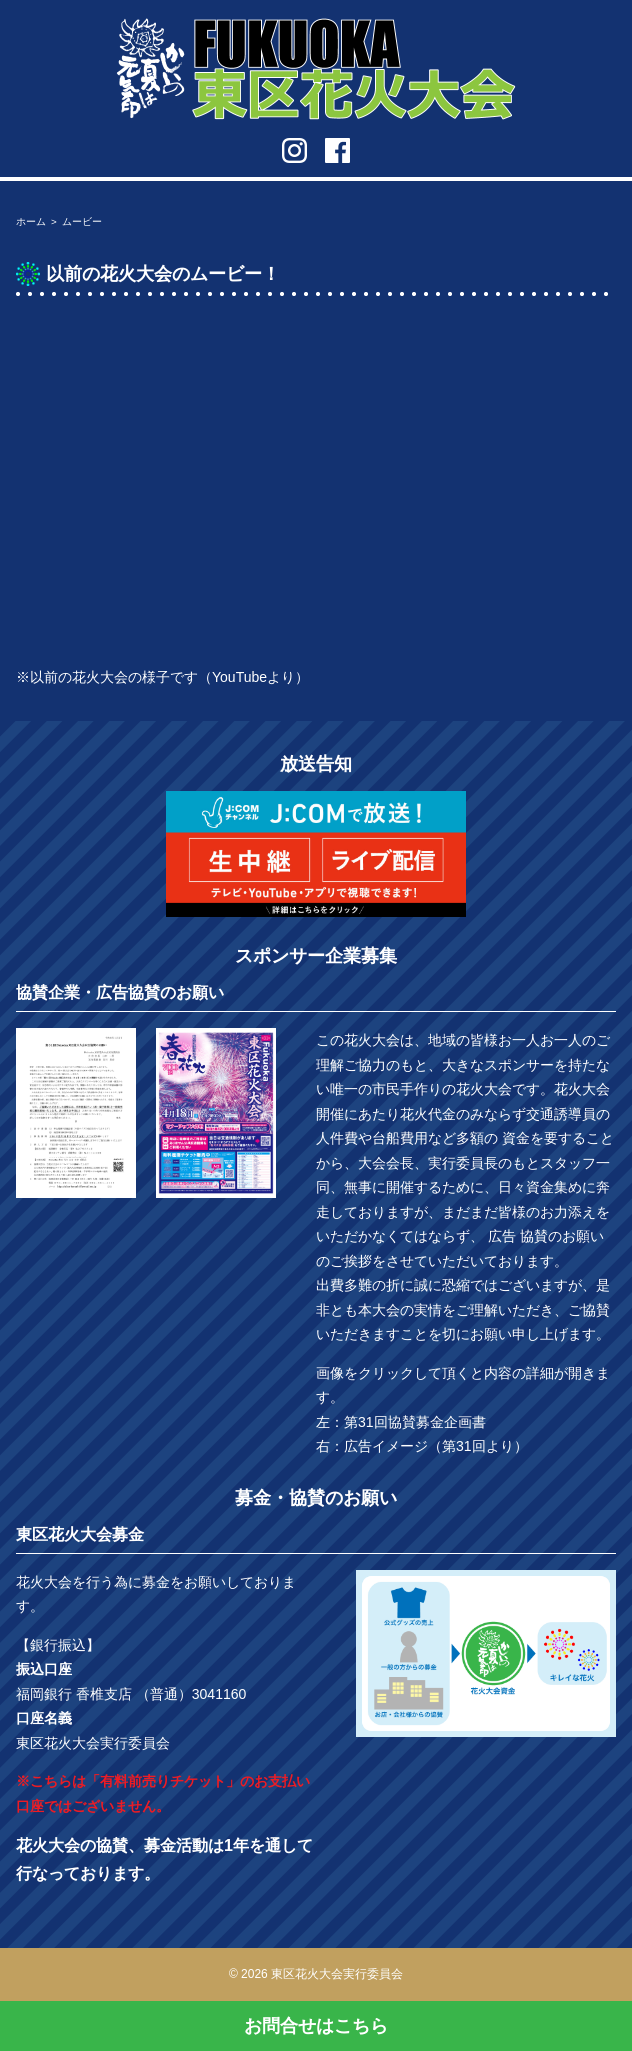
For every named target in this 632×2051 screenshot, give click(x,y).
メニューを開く (603, 25)
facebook (337, 150)
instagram (294, 150)
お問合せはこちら (316, 2026)
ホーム (31, 221)
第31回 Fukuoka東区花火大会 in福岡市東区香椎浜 (316, 69)
